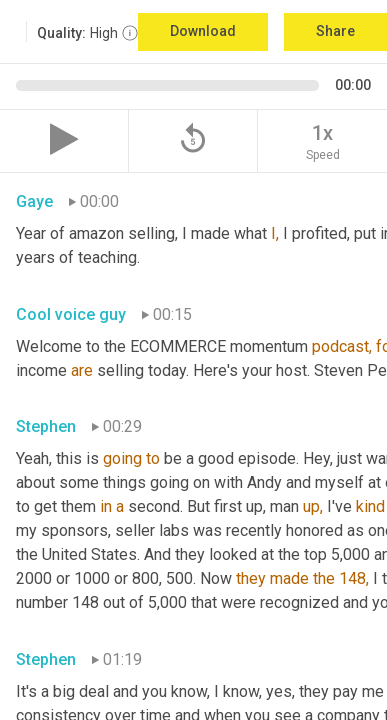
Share (335, 31)
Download (203, 31)
